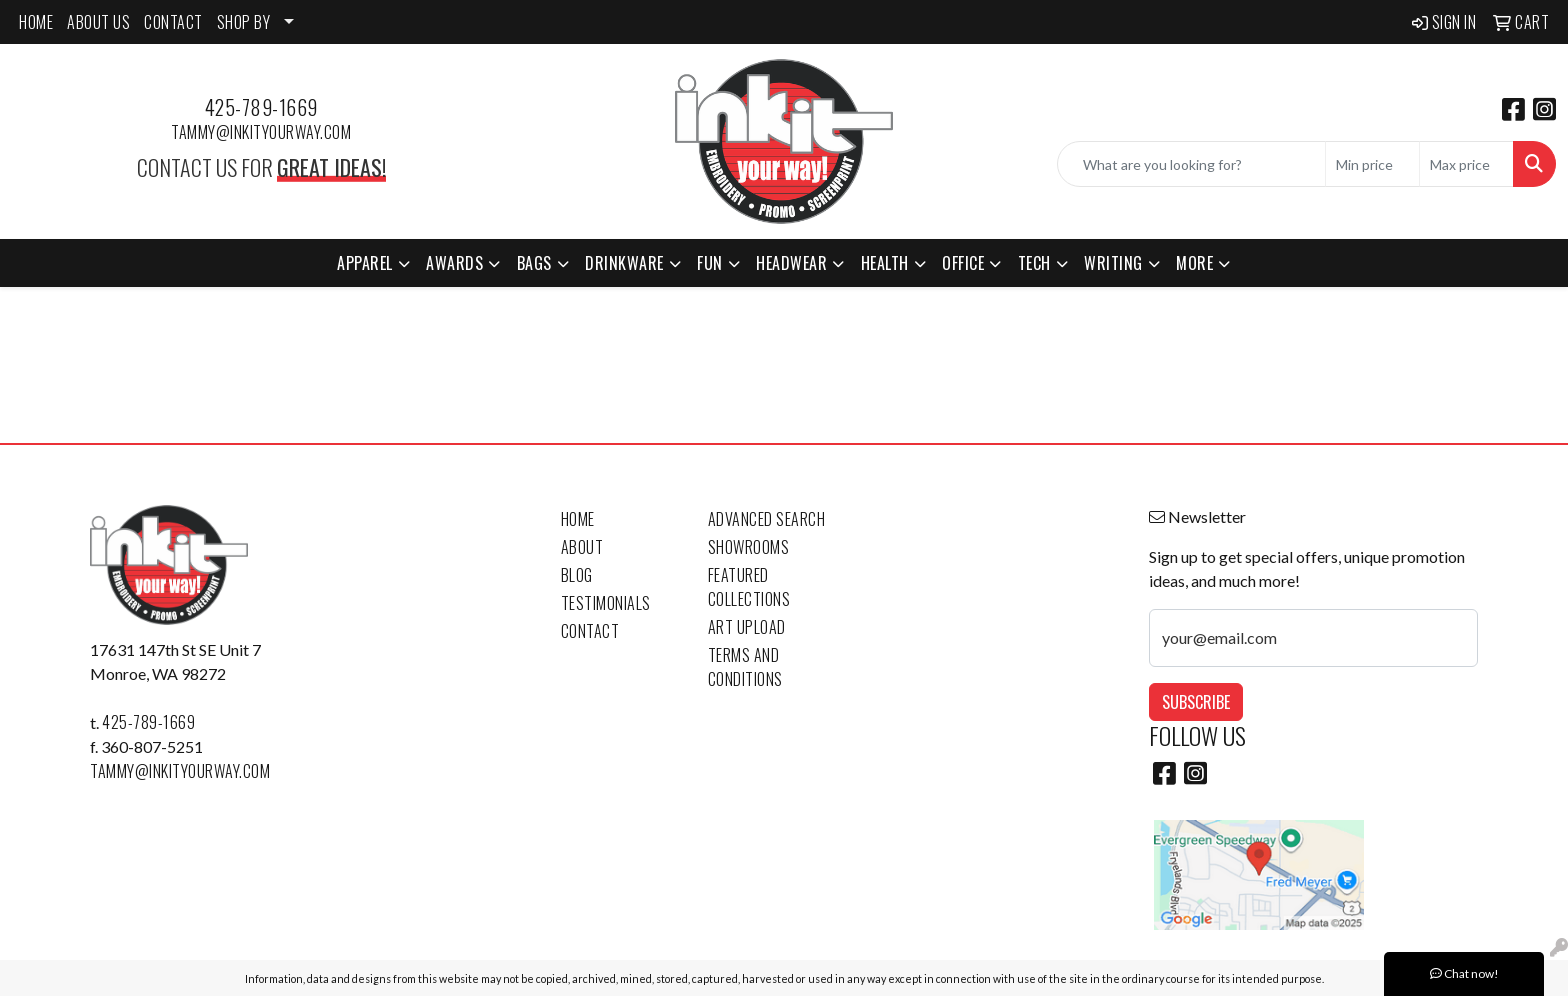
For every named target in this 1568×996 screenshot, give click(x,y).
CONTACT (173, 22)
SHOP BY (244, 22)
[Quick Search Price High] (1466, 164)
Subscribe (1196, 702)
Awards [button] (454, 263)
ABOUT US (98, 22)
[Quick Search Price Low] (1372, 164)
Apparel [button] (365, 263)
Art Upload (747, 627)
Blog (577, 575)
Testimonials (606, 603)
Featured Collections (749, 587)
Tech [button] (1034, 263)
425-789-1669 (261, 107)
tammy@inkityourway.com (261, 132)
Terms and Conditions (745, 667)
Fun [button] (710, 263)
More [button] (1194, 263)
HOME (36, 22)
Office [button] (963, 263)
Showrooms (749, 547)
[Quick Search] (1191, 164)
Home (578, 519)
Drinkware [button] (624, 263)
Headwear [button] (791, 263)
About (582, 547)
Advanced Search (767, 519)
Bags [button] (534, 263)
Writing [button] (1113, 263)
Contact (590, 631)
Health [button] (885, 263)
